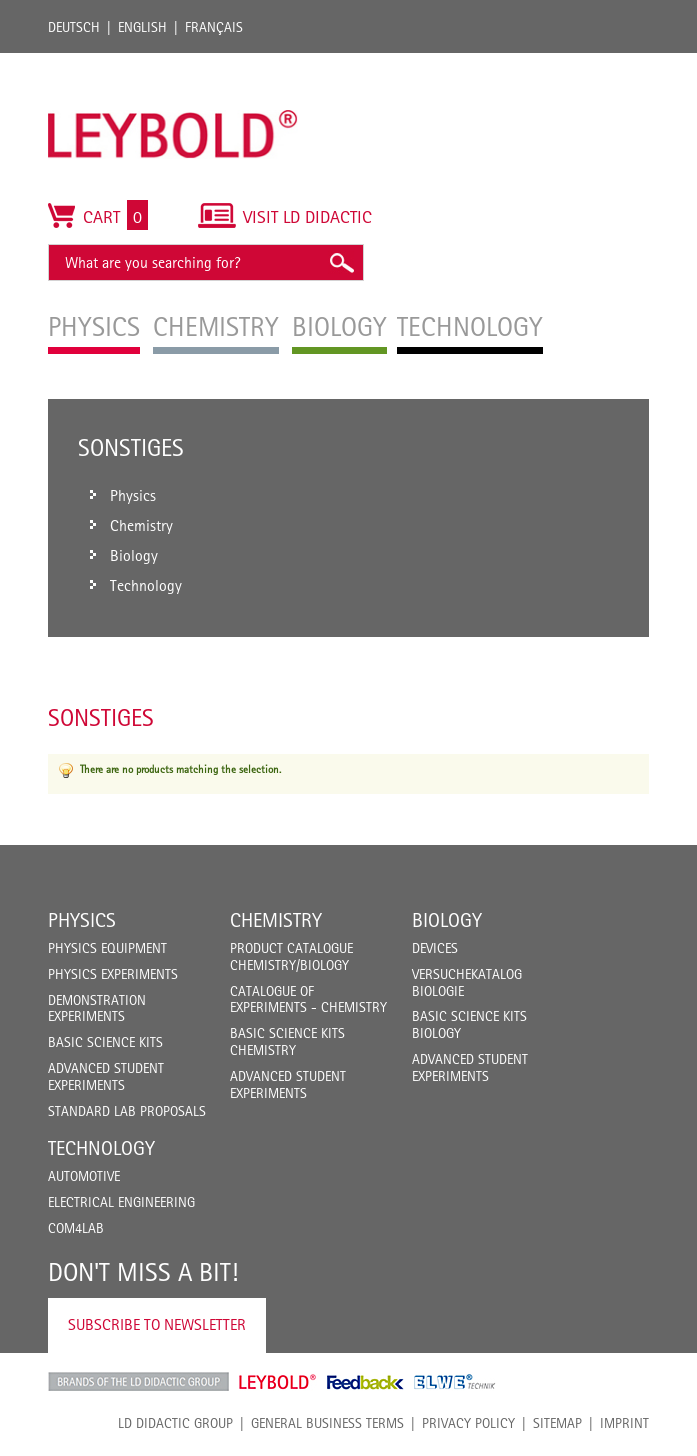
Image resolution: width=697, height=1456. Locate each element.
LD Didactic (138, 1382)
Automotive (84, 1176)
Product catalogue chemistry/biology (291, 956)
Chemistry (276, 920)
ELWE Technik (455, 1382)
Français (214, 27)
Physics (82, 920)
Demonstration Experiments (97, 1008)
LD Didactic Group (175, 1423)
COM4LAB (76, 1228)
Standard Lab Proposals (127, 1111)
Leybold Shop (278, 1382)
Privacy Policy (468, 1423)
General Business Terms (327, 1423)
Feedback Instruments (365, 1382)
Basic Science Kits (105, 1042)
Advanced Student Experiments (106, 1076)
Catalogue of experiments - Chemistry (308, 999)
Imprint (624, 1423)
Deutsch (74, 27)
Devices (435, 948)
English (142, 27)
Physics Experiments (113, 974)
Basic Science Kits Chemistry (287, 1041)
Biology (447, 920)
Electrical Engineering (121, 1202)
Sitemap (557, 1423)
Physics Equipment (107, 948)
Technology (101, 1148)
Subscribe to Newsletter (157, 1324)
